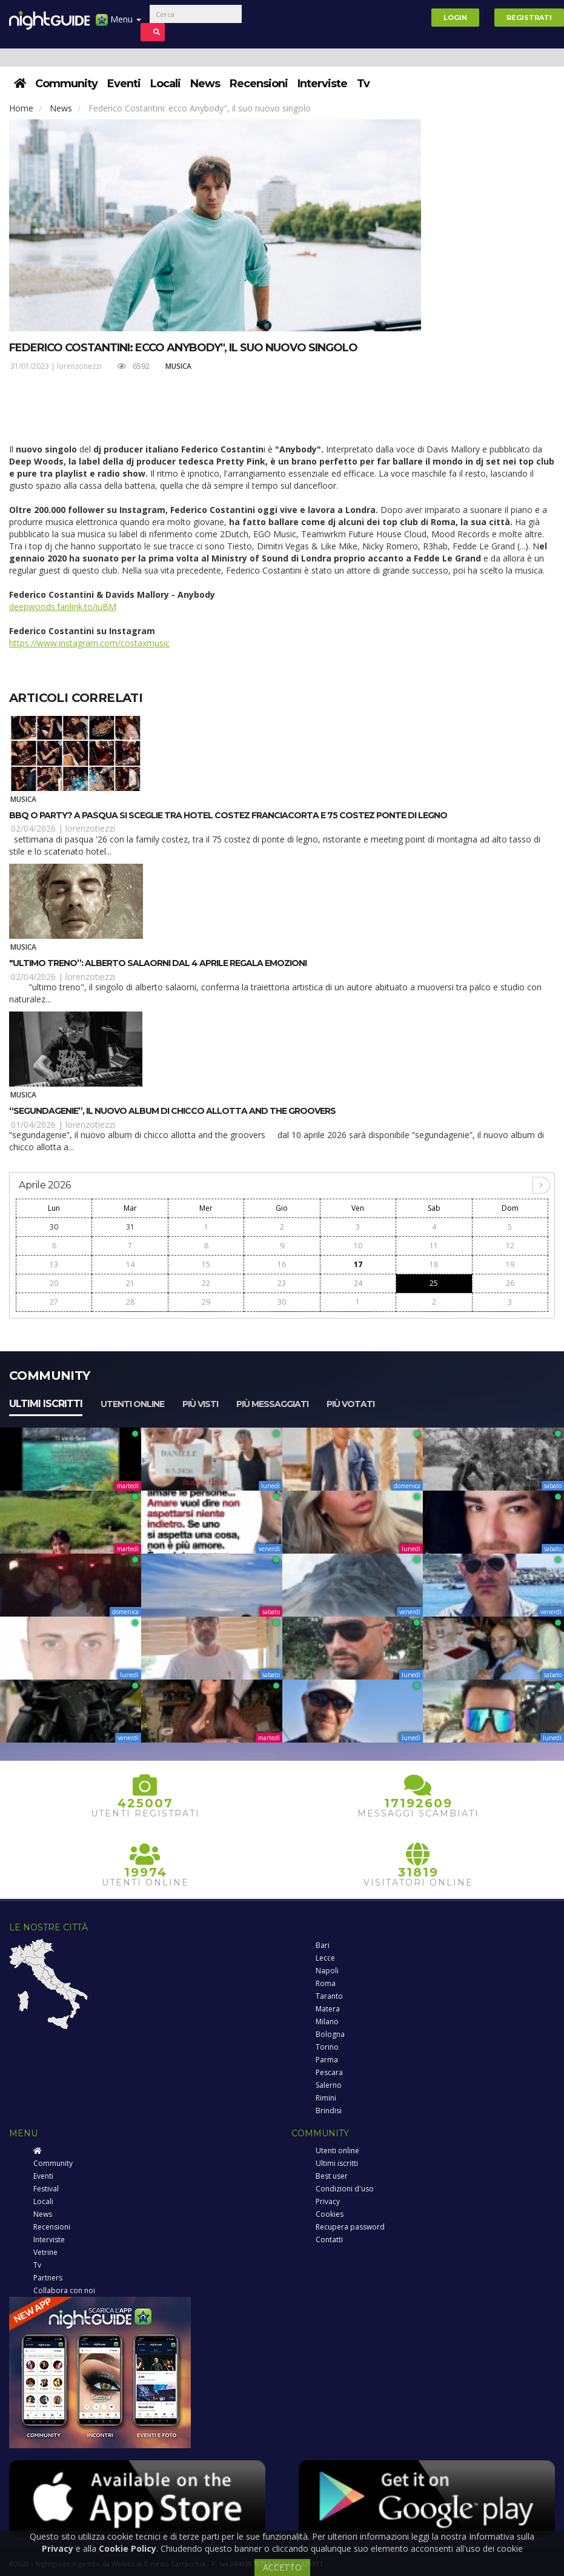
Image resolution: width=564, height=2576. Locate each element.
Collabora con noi (64, 2290)
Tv (363, 83)
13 (54, 1264)
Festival (46, 2189)
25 (434, 1283)
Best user (332, 2176)
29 (206, 1302)
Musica (178, 366)
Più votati (350, 1404)
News (205, 83)
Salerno (329, 2085)
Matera (328, 2009)
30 (54, 1227)
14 (130, 1264)
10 (358, 1245)
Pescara (329, 2072)
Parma (327, 2060)
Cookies (329, 2214)
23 (281, 1283)
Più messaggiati (272, 1404)
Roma (326, 1983)
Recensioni (259, 83)
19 (510, 1264)
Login (455, 17)
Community (66, 83)
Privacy (328, 2201)
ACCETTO (282, 2567)
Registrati (529, 17)
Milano (327, 2021)
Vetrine (45, 2252)
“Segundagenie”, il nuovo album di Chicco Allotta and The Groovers (172, 1110)
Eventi (124, 83)
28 (130, 1302)
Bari (323, 1945)
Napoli (327, 1970)
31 (130, 1227)
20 (54, 1283)
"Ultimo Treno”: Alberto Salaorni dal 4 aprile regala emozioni (158, 963)
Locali (165, 83)
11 (434, 1245)
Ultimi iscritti (45, 1403)
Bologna (330, 2034)
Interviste (322, 83)
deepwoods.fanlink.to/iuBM (62, 606)
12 (510, 1245)
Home (21, 108)
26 (510, 1283)
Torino (327, 2047)
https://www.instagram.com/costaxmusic (89, 643)
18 (434, 1264)
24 (358, 1283)
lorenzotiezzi (79, 366)
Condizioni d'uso (345, 2189)
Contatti (329, 2239)
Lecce (325, 1958)
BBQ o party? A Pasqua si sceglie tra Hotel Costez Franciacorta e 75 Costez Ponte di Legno (228, 815)
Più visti (200, 1404)
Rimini (326, 2098)
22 (206, 1283)
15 (206, 1264)
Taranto (329, 1996)
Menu (118, 24)
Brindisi (329, 2110)
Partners (47, 2278)
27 (54, 1302)
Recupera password (350, 2227)
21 (130, 1283)
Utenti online (132, 1404)
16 (281, 1264)
